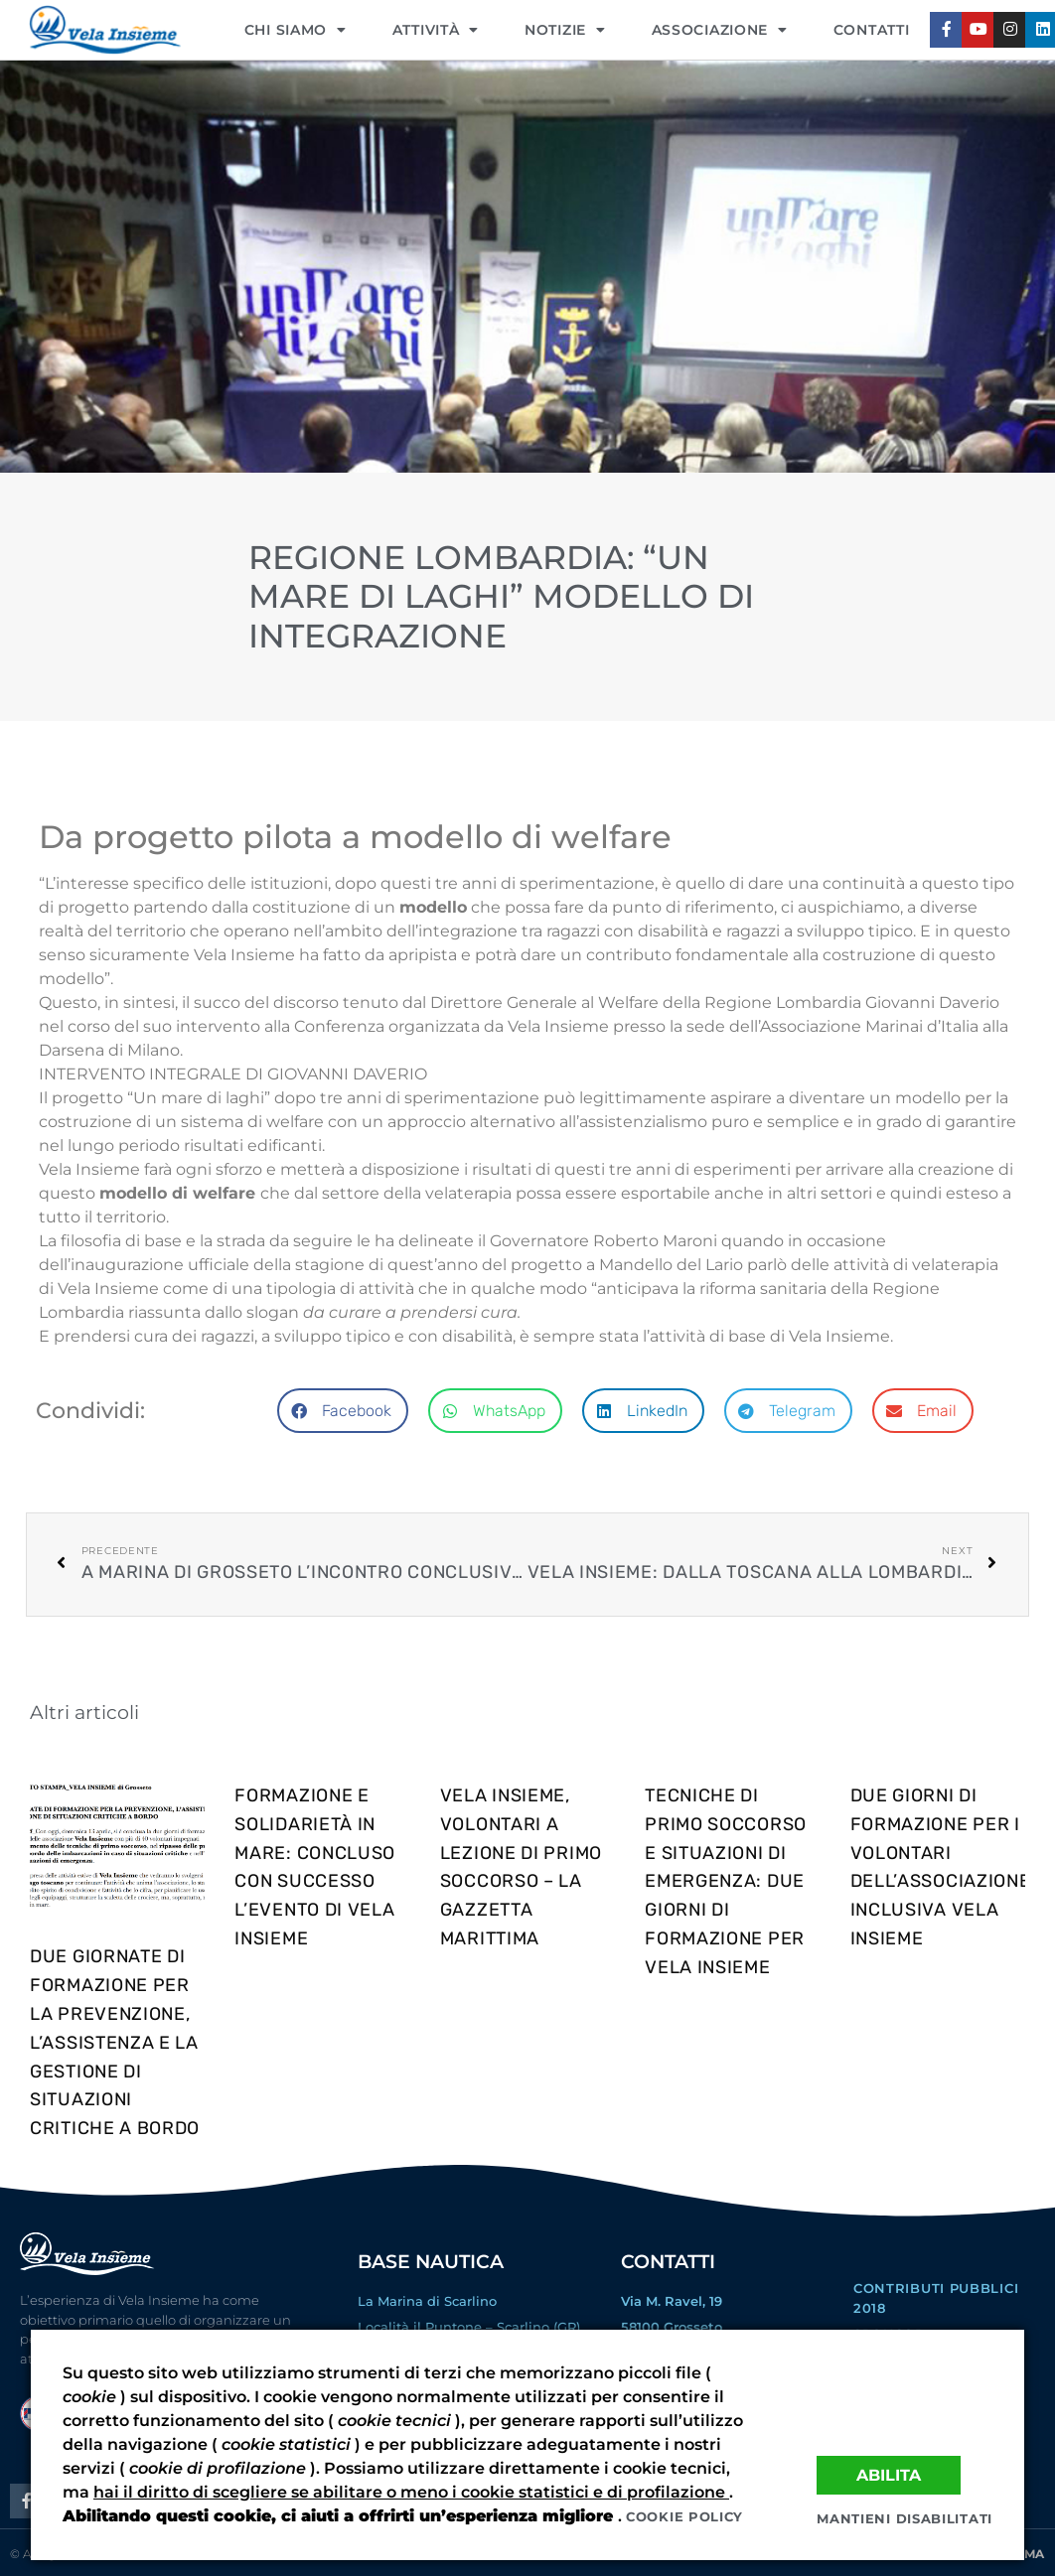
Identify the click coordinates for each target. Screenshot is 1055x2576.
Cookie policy (684, 2516)
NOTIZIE (565, 30)
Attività (435, 30)
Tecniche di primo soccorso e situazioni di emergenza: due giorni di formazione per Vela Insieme (726, 1881)
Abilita (888, 2474)
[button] (342, 1410)
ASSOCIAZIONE (720, 30)
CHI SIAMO (295, 30)
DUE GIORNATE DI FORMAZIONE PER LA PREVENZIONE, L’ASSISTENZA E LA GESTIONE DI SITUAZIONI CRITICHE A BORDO (115, 2042)
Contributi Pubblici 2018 (935, 2298)
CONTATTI (871, 30)
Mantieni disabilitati (904, 2518)
